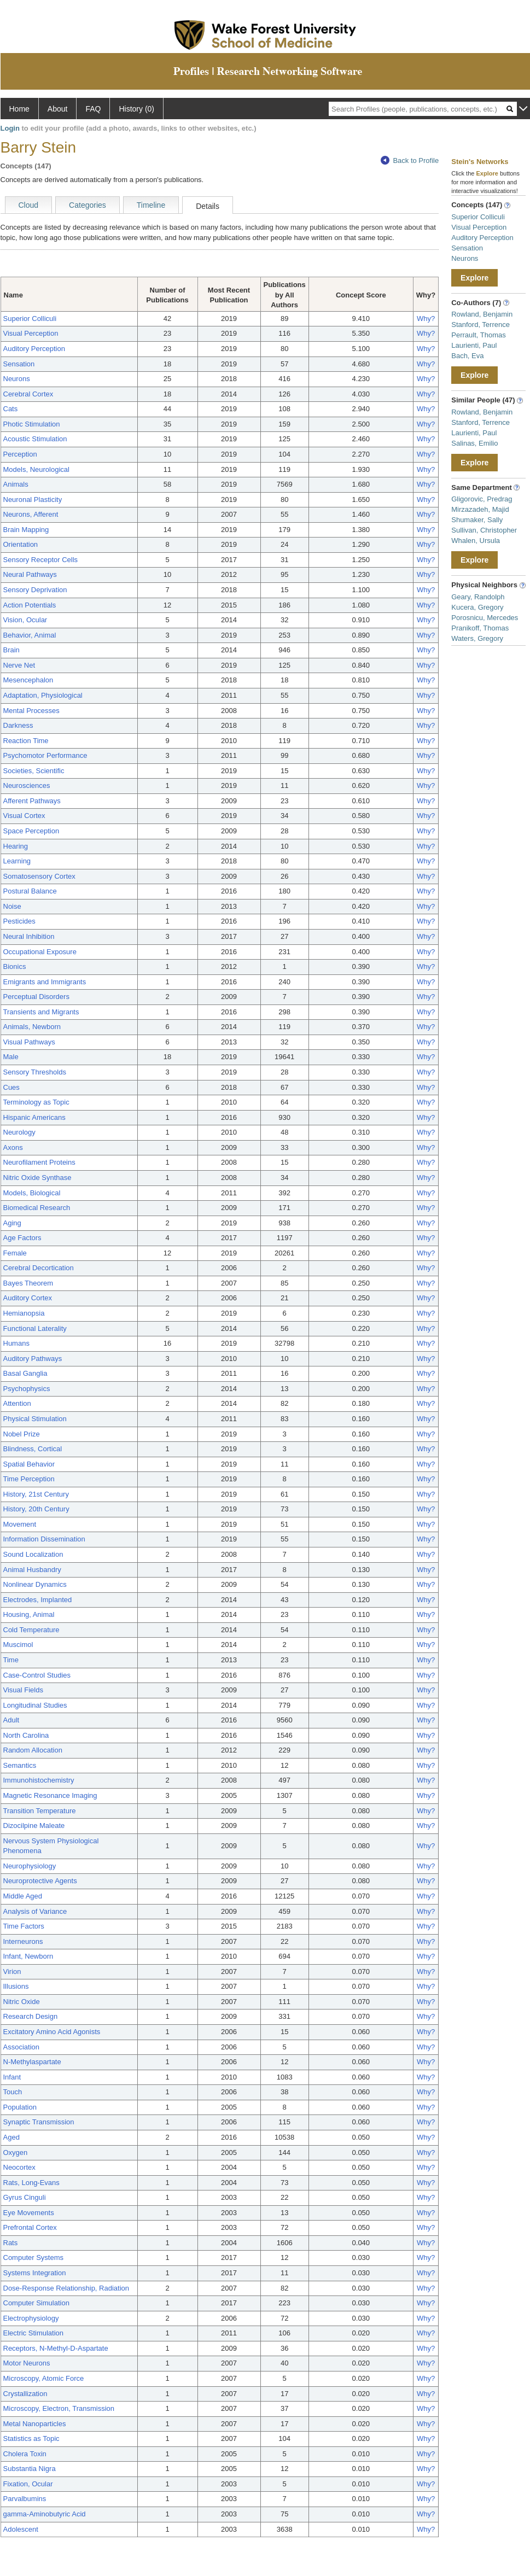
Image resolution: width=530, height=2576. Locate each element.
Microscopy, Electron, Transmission (59, 2408)
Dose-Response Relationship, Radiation (66, 2288)
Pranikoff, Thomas (480, 628)
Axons (13, 1147)
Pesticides (19, 921)
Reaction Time (26, 741)
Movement (20, 1524)
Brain (11, 650)
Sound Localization (33, 1554)
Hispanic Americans (34, 1117)
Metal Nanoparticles (34, 2424)
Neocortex (19, 2167)
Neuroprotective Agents (40, 1881)
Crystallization (25, 2394)
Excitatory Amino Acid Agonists (52, 2032)
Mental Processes (31, 710)
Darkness (18, 725)
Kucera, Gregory (477, 607)
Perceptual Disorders (36, 996)
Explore (474, 277)
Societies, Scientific (34, 771)
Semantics (20, 1765)
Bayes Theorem (28, 1283)
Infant (12, 2077)
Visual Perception (31, 333)
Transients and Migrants (41, 1012)
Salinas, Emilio (474, 443)
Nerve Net (19, 665)
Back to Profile (410, 160)
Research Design (30, 2016)
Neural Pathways (30, 574)
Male (11, 1057)
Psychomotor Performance (45, 755)
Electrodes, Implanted (37, 1600)
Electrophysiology (31, 2318)
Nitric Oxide (21, 2001)
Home (19, 108)
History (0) (136, 108)
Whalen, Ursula (475, 540)
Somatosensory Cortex (39, 876)
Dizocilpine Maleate (34, 1825)
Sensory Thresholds (34, 1072)
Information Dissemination (44, 1539)
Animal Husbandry (32, 1570)
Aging (12, 1223)
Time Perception (29, 1479)
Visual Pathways (29, 1042)
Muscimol (18, 1644)
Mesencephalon (28, 680)
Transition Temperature (39, 1811)
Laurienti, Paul (474, 345)
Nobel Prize (21, 1434)
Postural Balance (30, 891)
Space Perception (31, 831)
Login (10, 128)
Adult (11, 1720)
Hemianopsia (24, 1313)
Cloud (29, 205)
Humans (16, 1343)
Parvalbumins (24, 2499)
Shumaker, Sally (477, 520)
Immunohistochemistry (38, 1780)
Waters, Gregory (477, 638)
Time (11, 1660)
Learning (17, 861)
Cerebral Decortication (38, 1268)
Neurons (16, 379)
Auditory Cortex (28, 1298)
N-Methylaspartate (32, 2062)
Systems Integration (34, 2273)
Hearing (15, 846)
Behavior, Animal (29, 635)
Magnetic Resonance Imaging (50, 1795)
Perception (20, 454)
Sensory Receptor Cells (40, 560)
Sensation (19, 364)
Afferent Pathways (32, 801)
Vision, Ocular (25, 620)
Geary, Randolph (477, 597)
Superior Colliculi (30, 318)
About (58, 108)
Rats (10, 2243)
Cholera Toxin (24, 2454)
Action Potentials (29, 605)
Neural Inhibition (29, 936)
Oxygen (15, 2152)
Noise (12, 906)
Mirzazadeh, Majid (480, 509)
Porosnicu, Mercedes (484, 618)
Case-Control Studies (37, 1675)
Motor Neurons (26, 2363)
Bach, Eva (467, 356)
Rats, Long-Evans (31, 2182)
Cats (10, 409)
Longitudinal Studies (35, 1705)
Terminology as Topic (36, 1102)
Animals (15, 484)
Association (21, 2047)
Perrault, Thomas (478, 335)
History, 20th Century (36, 1509)
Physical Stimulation (35, 1419)
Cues (11, 1087)
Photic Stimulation (31, 424)
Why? (426, 318)
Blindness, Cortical (32, 1449)
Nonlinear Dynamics (35, 1584)
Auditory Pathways (32, 1358)
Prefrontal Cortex (30, 2227)
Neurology (19, 1132)
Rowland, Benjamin (481, 314)
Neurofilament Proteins (39, 1162)
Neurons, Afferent (31, 514)
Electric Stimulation (33, 2333)
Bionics (14, 966)
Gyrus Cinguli (24, 2197)
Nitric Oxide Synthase (37, 1177)
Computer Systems (33, 2257)
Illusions (16, 1986)
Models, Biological (32, 1193)
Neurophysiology (29, 1866)
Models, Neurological (36, 469)
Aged (11, 2137)
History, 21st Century (36, 1494)
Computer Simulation (36, 2303)
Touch (12, 2092)
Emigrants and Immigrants (44, 982)
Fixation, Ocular (28, 2484)
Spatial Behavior (29, 1464)
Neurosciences (26, 785)
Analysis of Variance (35, 1911)
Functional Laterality (35, 1328)
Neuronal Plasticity (32, 499)
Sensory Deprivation (35, 590)
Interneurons (23, 1941)
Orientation (20, 544)
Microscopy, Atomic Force (43, 2378)
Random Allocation (32, 1750)
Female (15, 1253)
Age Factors (22, 1238)
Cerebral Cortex (28, 394)
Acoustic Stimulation (35, 439)
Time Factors (23, 1926)
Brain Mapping (26, 529)
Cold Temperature (31, 1630)
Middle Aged (23, 1896)
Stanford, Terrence (480, 324)
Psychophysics (26, 1389)
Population (20, 2107)
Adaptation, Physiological (43, 695)
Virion (12, 1971)
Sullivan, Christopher (484, 530)
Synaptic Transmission (38, 2122)
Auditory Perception (34, 348)
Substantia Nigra (29, 2468)
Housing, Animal (29, 1614)
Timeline (151, 205)
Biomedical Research (37, 1208)
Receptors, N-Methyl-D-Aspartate (55, 2348)
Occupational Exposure (40, 952)
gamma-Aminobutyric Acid (44, 2514)
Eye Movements (28, 2213)
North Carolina (26, 1735)
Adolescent (20, 2529)
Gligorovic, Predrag (481, 499)
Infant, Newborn (28, 1956)
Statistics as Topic (31, 2438)
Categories (87, 205)
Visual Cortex (24, 815)
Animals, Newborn (32, 1027)
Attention (17, 1403)
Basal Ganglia (25, 1373)
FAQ (93, 108)
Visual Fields (23, 1690)
